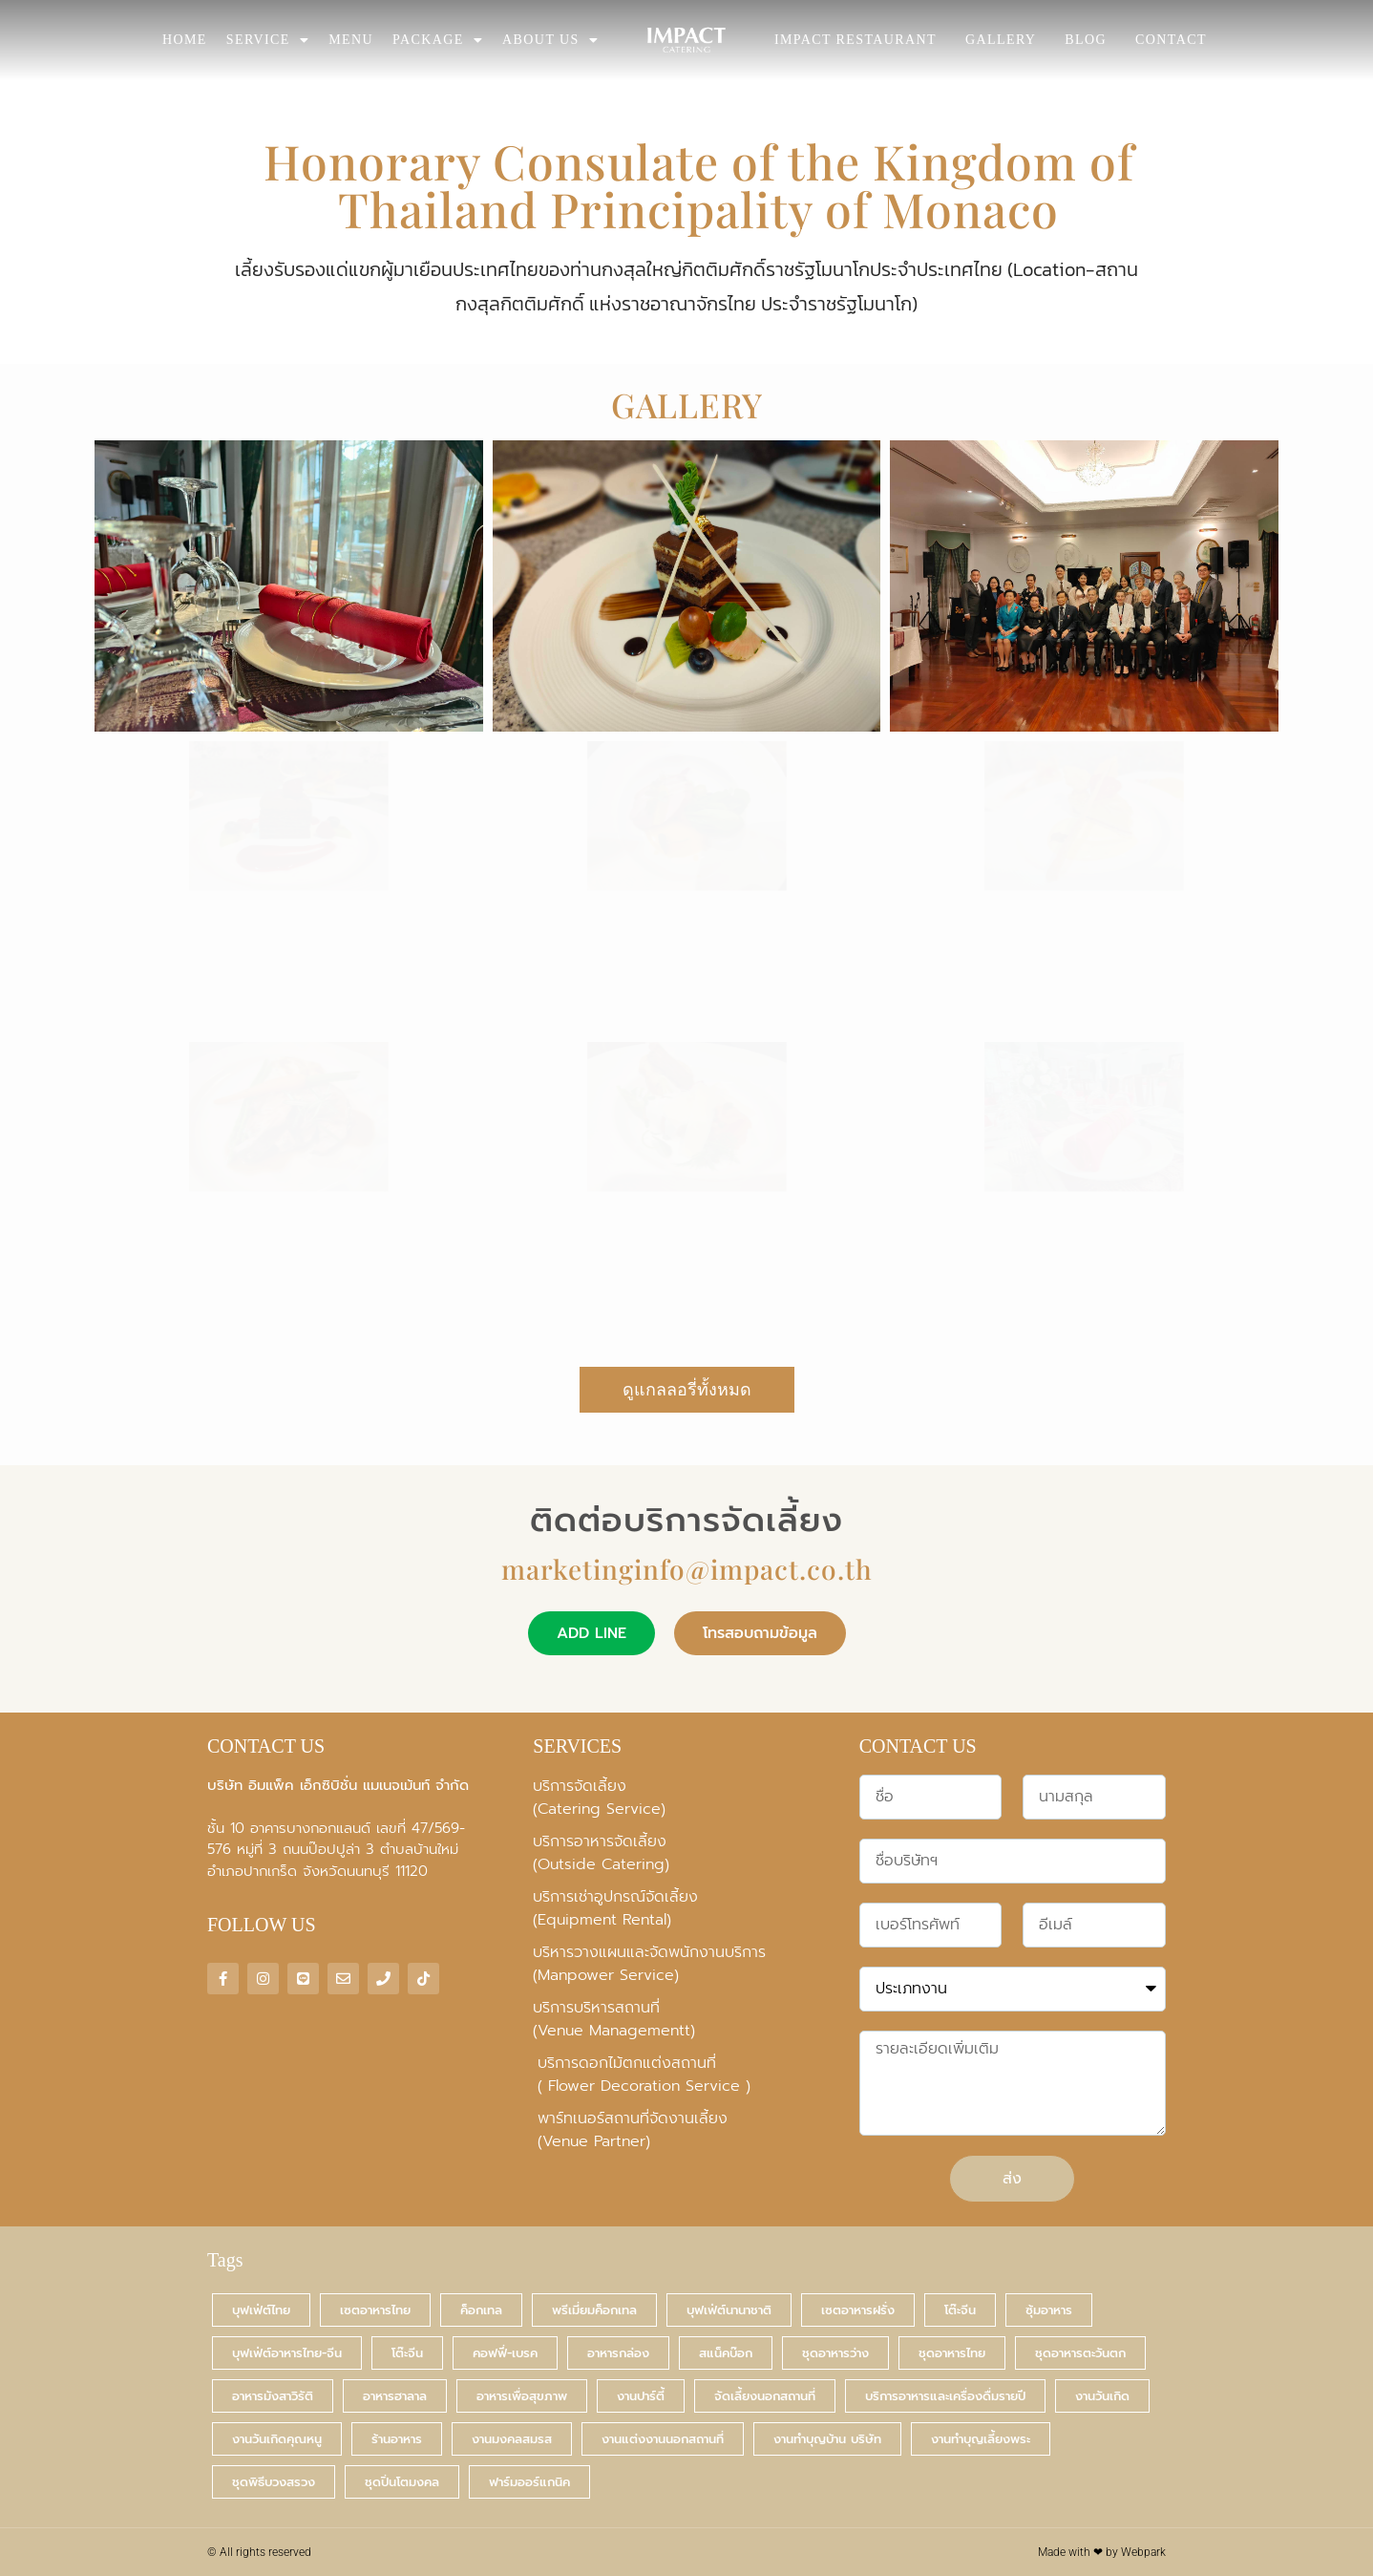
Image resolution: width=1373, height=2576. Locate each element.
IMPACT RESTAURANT (855, 39)
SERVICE (267, 40)
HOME (184, 39)
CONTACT (1171, 39)
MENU (350, 39)
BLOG (1086, 39)
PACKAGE (437, 40)
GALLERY (1000, 39)
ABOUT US (550, 40)
